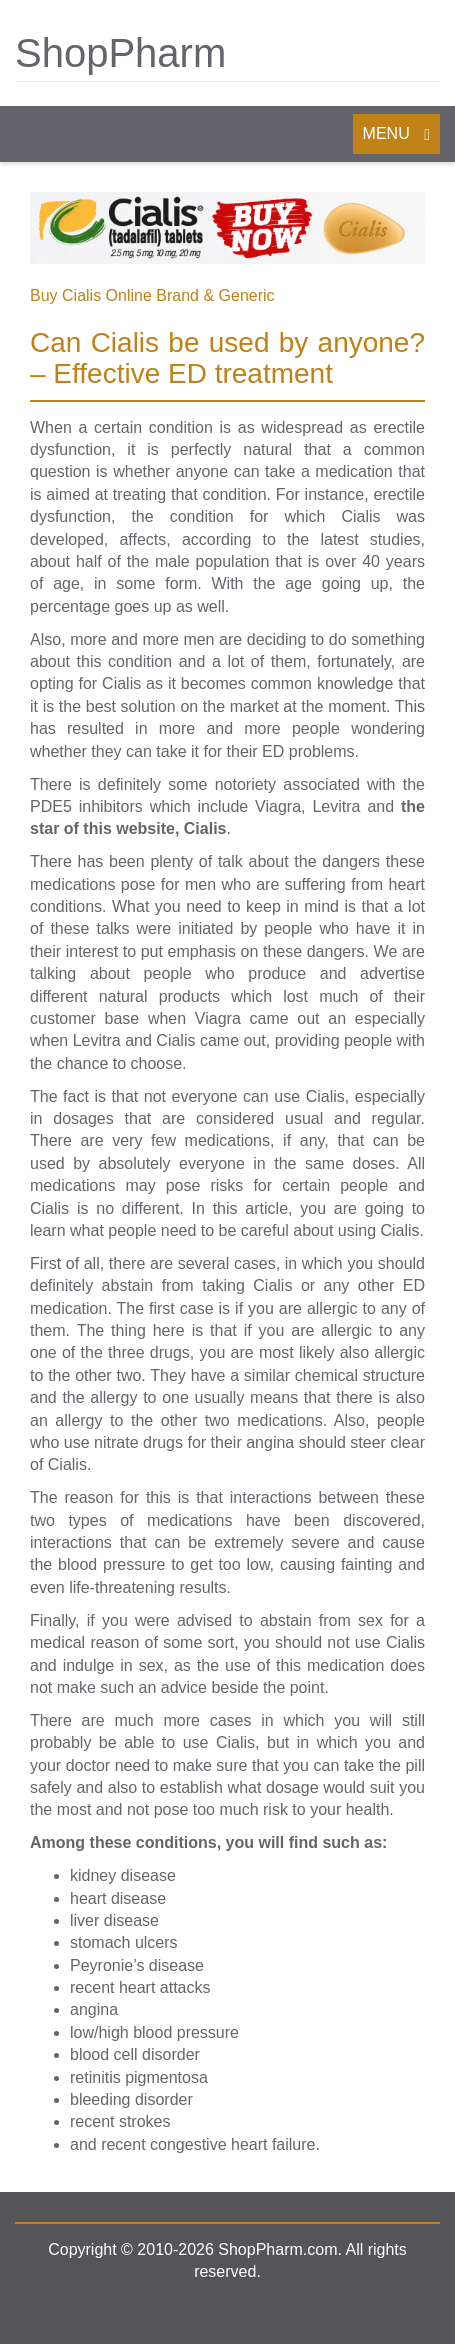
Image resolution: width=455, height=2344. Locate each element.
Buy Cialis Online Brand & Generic (152, 295)
